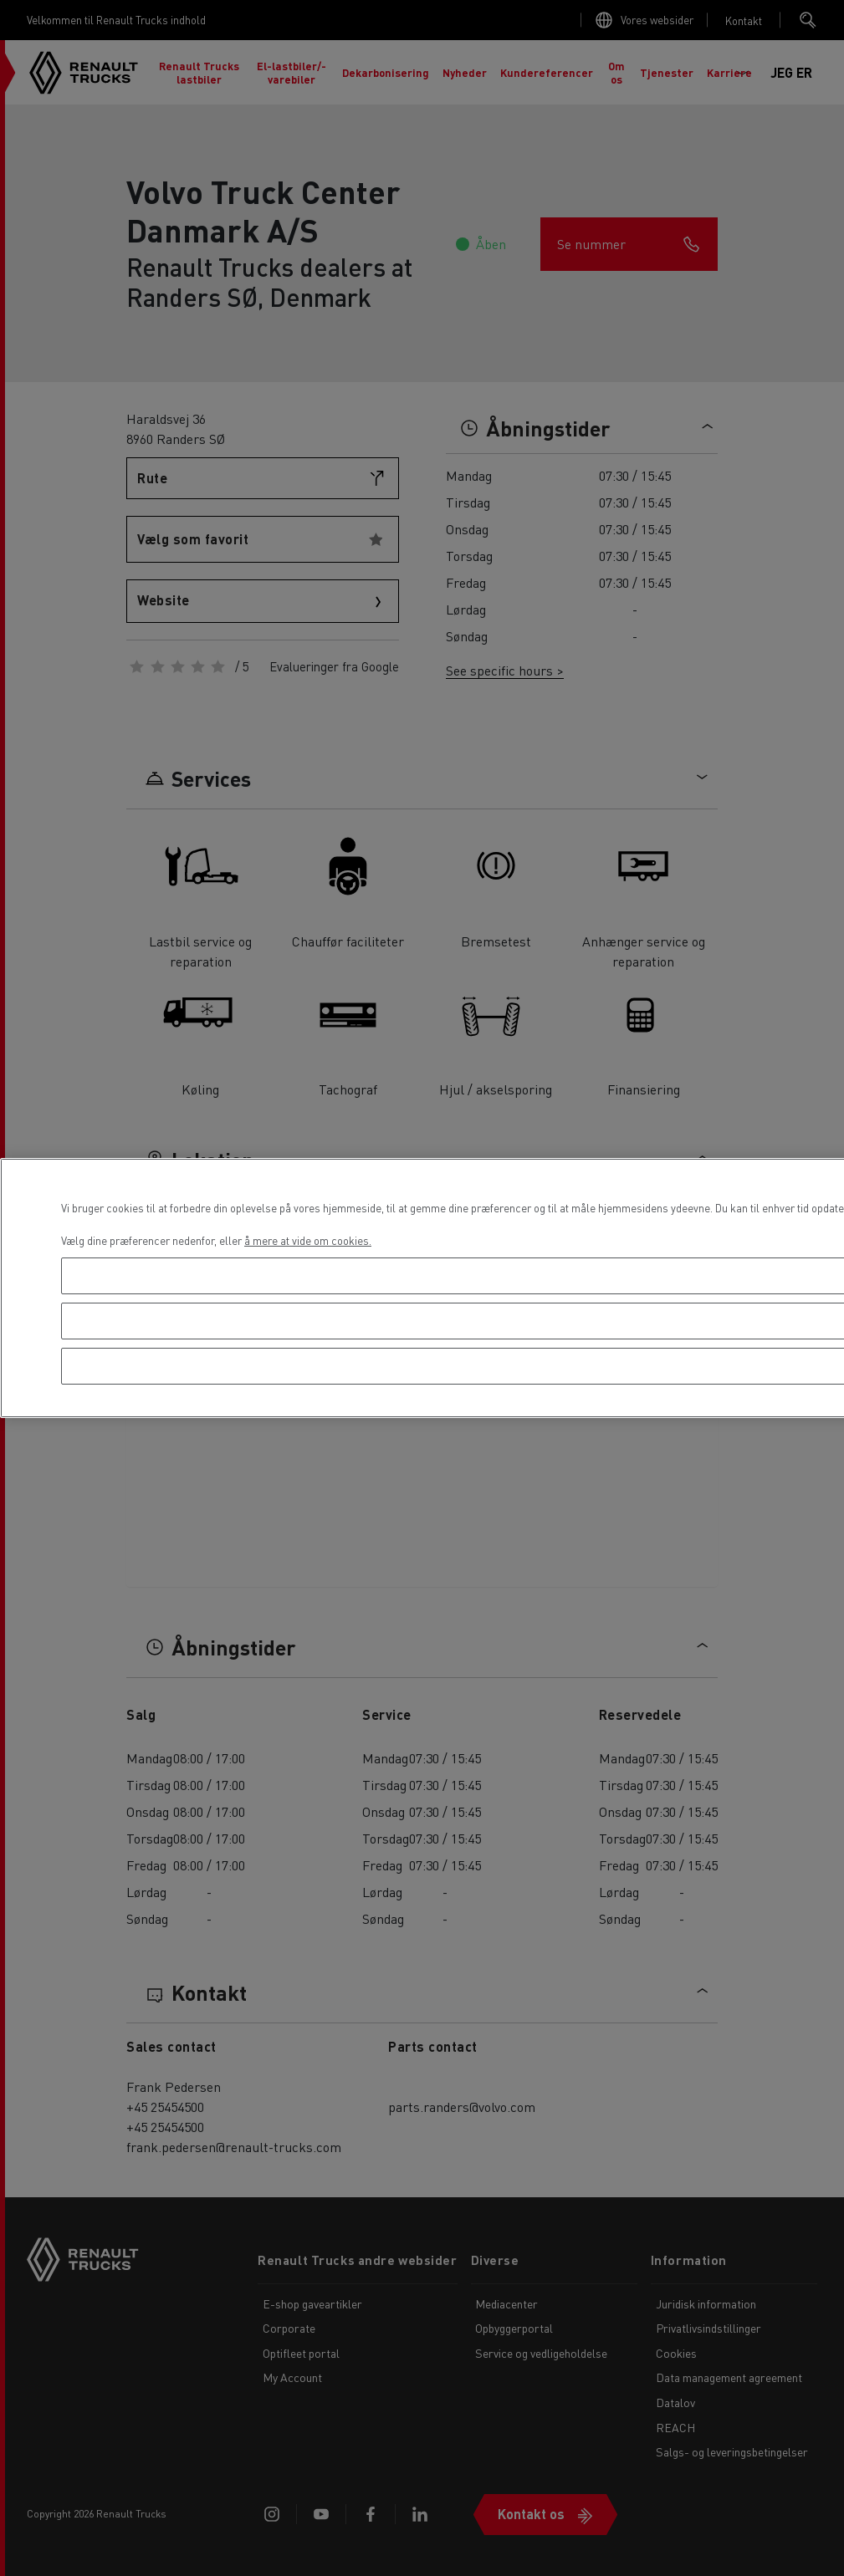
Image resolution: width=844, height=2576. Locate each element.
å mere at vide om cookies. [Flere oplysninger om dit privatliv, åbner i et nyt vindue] (307, 1240)
